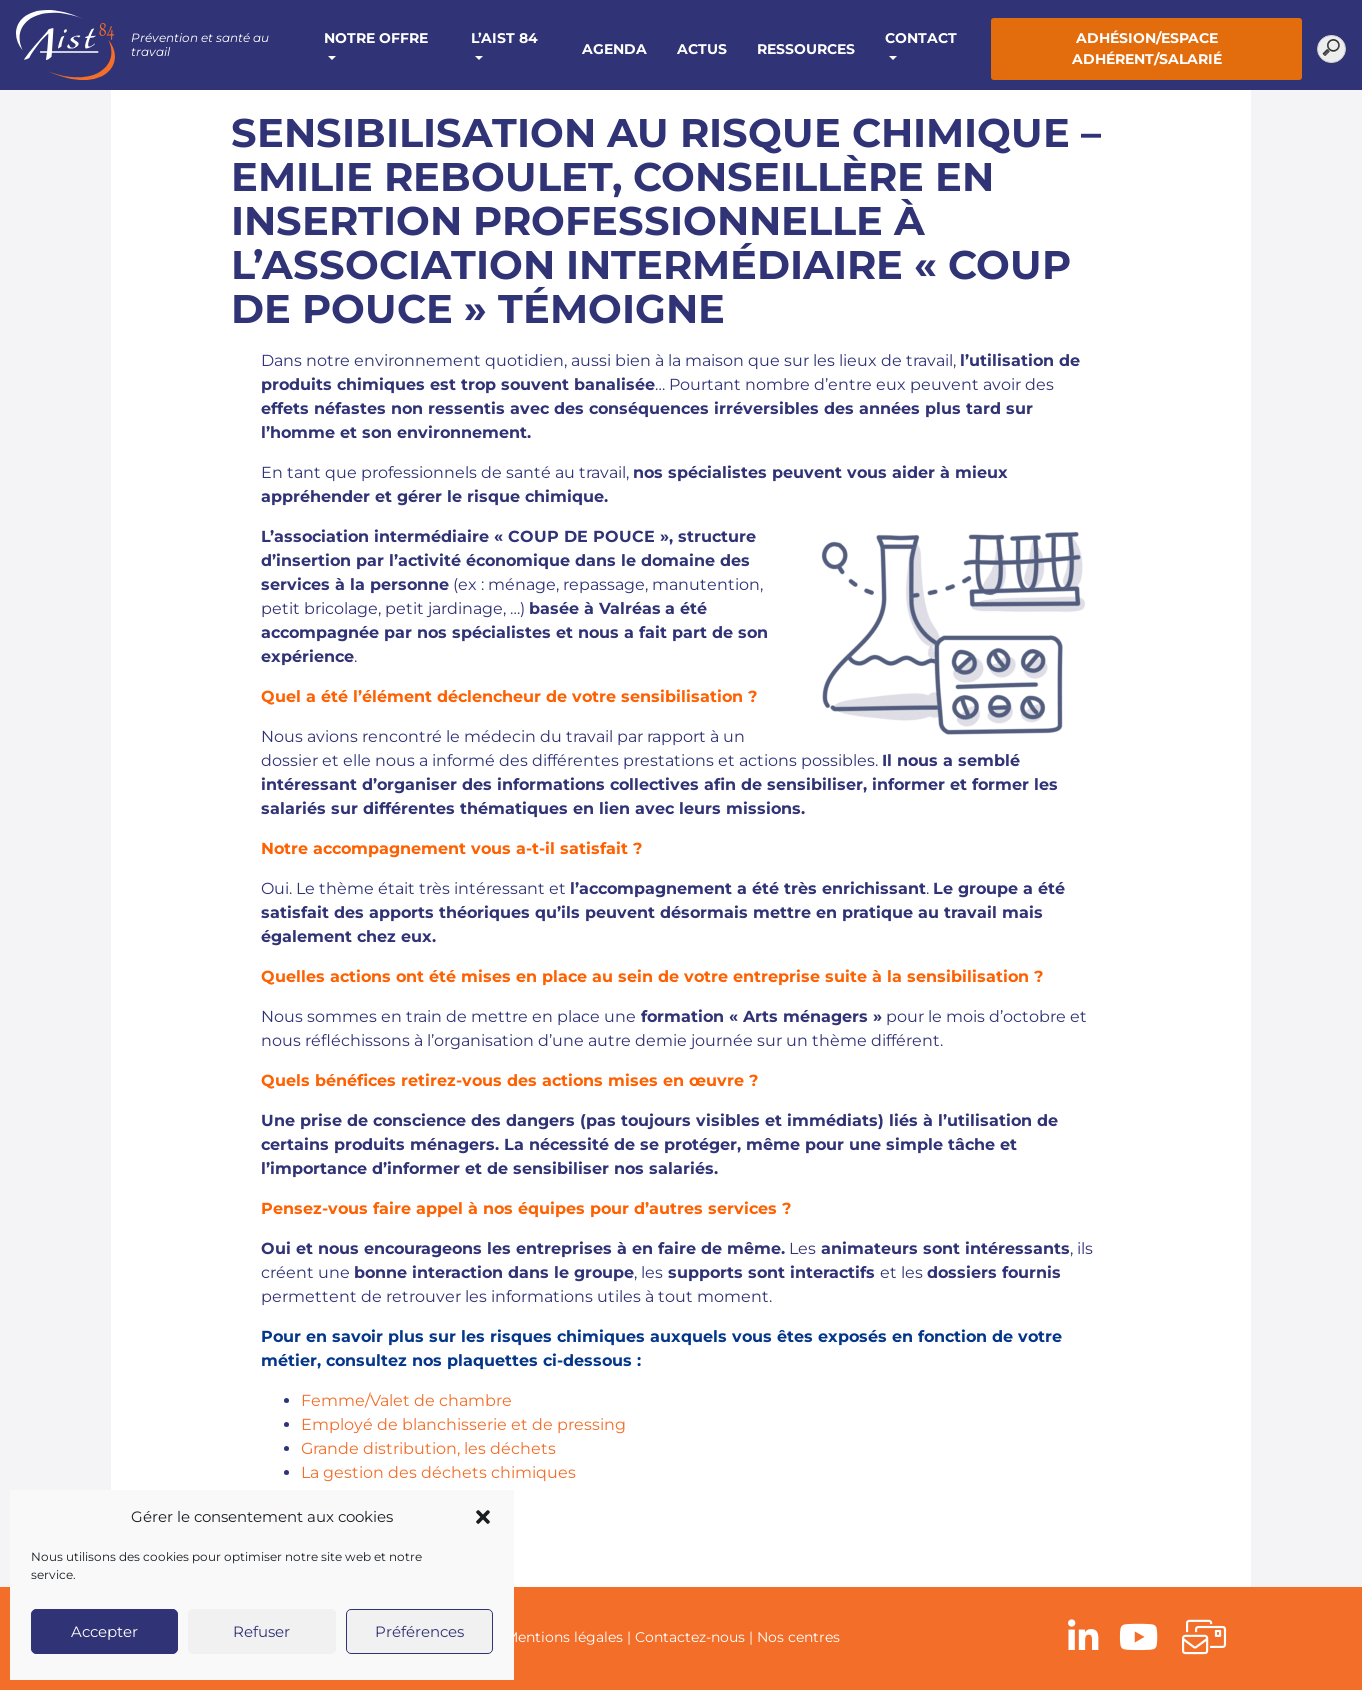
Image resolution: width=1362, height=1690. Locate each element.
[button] (483, 1517)
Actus (702, 49)
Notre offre (376, 38)
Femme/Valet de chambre (406, 1400)
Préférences (419, 1631)
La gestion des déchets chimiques (438, 1472)
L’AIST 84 (504, 38)
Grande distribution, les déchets (428, 1448)
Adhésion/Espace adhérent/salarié (1147, 48)
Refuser (261, 1631)
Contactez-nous (690, 1637)
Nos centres (798, 1637)
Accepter (104, 1631)
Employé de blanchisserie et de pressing (463, 1424)
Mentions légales (564, 1637)
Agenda (614, 49)
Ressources (806, 49)
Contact (921, 38)
